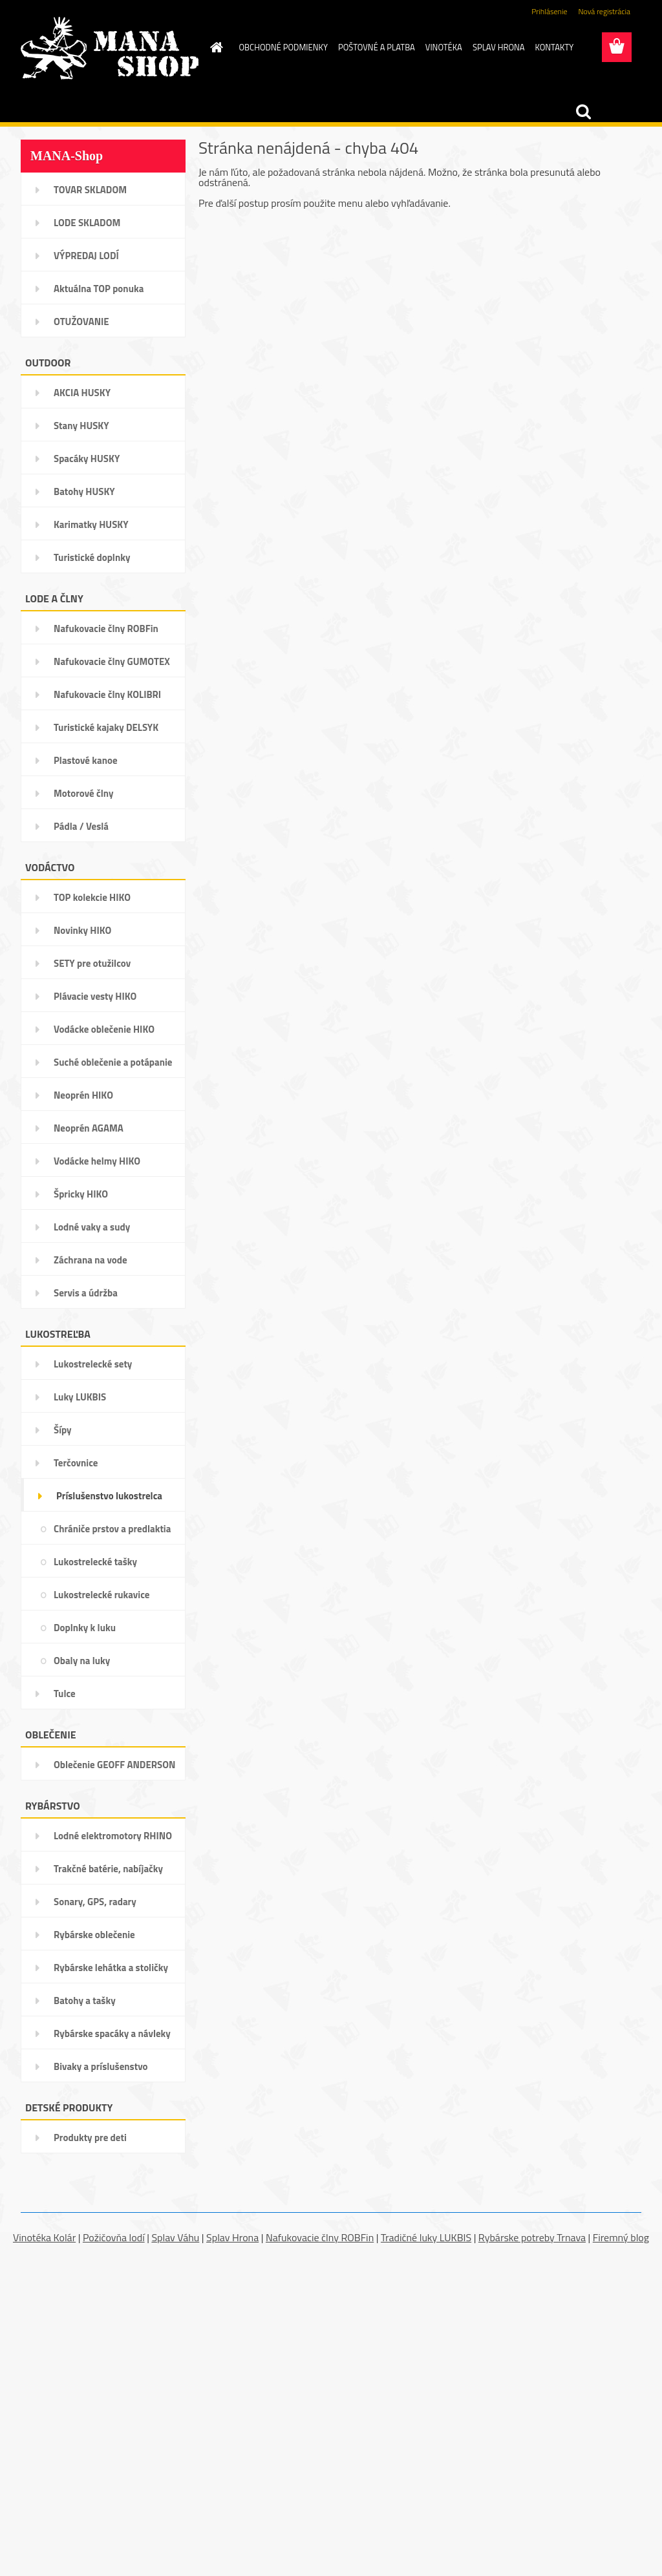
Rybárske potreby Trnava (532, 2237)
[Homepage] (214, 47)
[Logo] (109, 48)
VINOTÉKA (443, 47)
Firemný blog (621, 2237)
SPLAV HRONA (499, 47)
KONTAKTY (554, 47)
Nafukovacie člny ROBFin (320, 2237)
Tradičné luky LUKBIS (426, 2237)
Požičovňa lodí (114, 2237)
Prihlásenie (549, 11)
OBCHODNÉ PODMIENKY (283, 47)
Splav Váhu (175, 2237)
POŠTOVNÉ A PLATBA (376, 47)
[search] (583, 112)
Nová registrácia (604, 11)
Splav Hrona (232, 2237)
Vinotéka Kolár (44, 2237)
